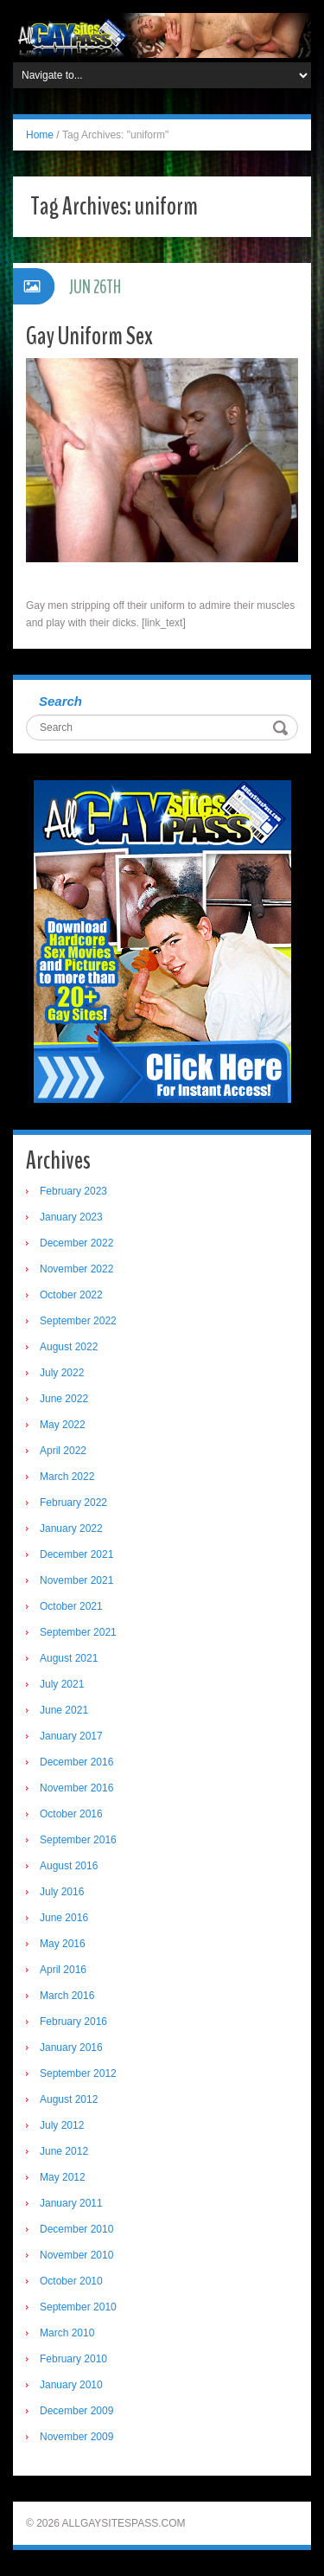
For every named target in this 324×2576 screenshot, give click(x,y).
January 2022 (71, 1528)
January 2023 (71, 1217)
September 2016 (78, 1840)
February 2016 (73, 2021)
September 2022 (78, 1321)
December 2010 (76, 2229)
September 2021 (78, 1632)
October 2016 (71, 1814)
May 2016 (63, 1944)
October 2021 (71, 1606)
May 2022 (63, 1425)
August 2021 (69, 1658)
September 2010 (78, 2307)
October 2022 (71, 1295)
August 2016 (69, 1866)
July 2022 (62, 1373)
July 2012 (62, 2125)
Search (60, 701)
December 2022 (76, 1243)
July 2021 (62, 1684)
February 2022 (73, 1502)
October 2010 (71, 2281)
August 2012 (69, 2099)
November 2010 (76, 2255)
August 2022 (69, 1347)
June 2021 (64, 1710)
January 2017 (71, 1736)
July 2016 (62, 1892)
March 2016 (67, 1996)
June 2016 (64, 1918)
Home (40, 135)
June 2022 (64, 1399)
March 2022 (67, 1477)
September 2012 (78, 2073)
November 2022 (76, 1269)
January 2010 (71, 2385)
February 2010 (73, 2359)
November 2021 (76, 1580)
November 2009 (76, 2437)
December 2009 (76, 2411)
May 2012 (63, 2177)
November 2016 (76, 1788)
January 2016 (71, 2047)
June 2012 (64, 2151)
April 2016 (63, 1970)
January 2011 (71, 2203)
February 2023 (73, 1191)
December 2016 (76, 1762)
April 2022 (63, 1451)
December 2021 (76, 1554)
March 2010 (67, 2333)
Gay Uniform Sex (89, 336)
